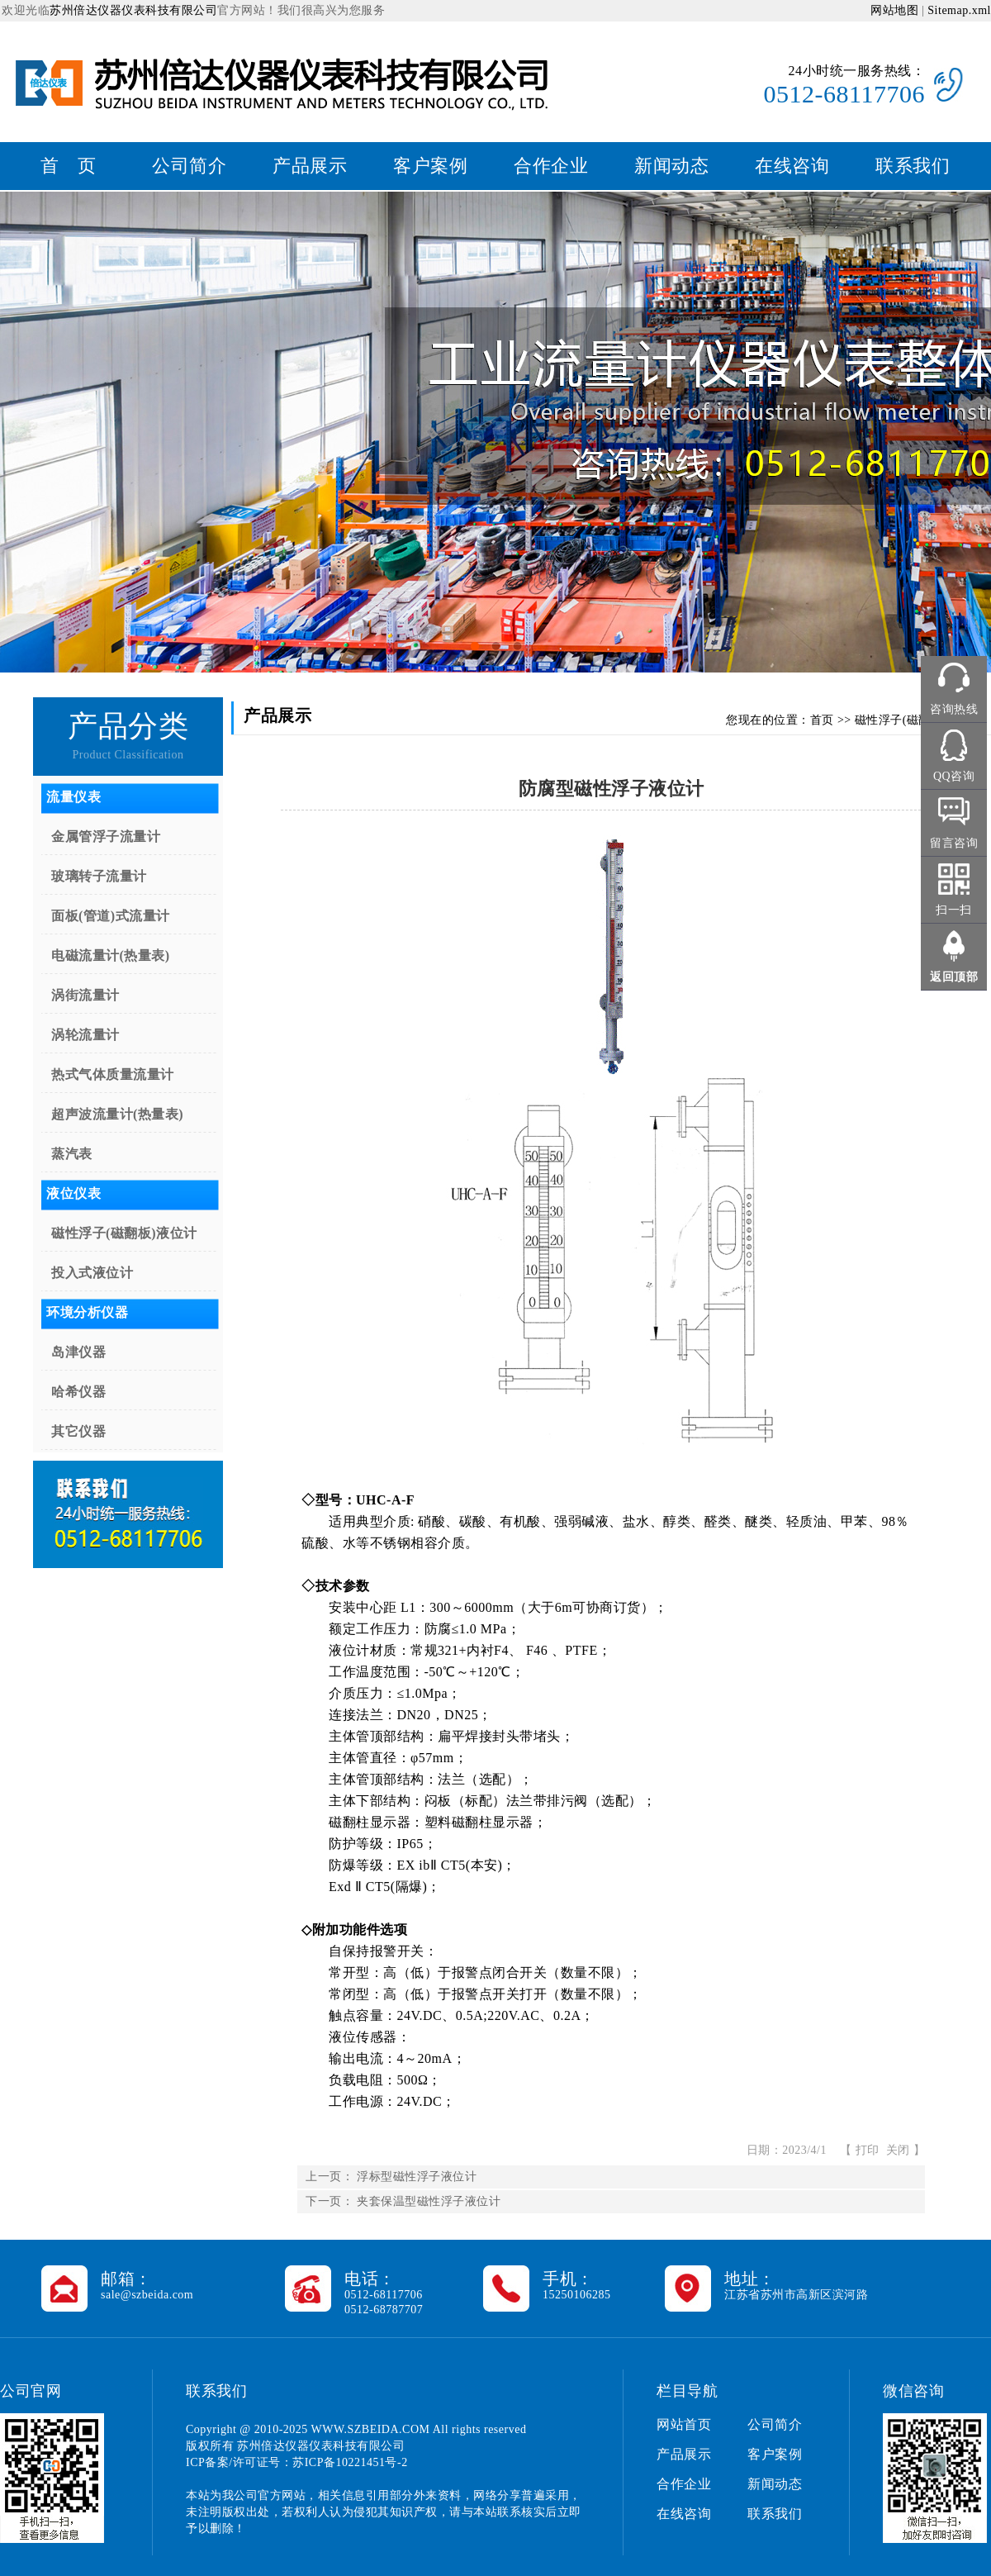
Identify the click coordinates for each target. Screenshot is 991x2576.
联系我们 (912, 165)
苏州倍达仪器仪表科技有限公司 (133, 10)
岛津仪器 (78, 1352)
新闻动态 (671, 165)
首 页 (68, 165)
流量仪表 (73, 797)
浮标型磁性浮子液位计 (417, 2176)
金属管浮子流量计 (105, 836)
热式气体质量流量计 (112, 1074)
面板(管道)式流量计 (110, 916)
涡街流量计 (85, 995)
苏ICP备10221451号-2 (349, 2462)
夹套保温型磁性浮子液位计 (428, 2201)
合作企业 (551, 165)
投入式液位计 (92, 1273)
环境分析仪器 (87, 1312)
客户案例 (430, 165)
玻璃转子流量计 (99, 876)
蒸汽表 (71, 1154)
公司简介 (189, 165)
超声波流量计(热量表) (117, 1114)
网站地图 (894, 10)
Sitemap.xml (959, 10)
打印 (868, 2150)
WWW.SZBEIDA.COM (370, 2429)
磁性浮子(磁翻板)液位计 (124, 1233)
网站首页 (684, 2424)
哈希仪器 (78, 1392)
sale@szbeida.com (147, 2294)
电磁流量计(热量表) (110, 955)
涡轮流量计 (85, 1035)
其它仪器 (78, 1431)
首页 (822, 720)
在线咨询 (792, 165)
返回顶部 (954, 977)
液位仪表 (73, 1193)
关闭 (898, 2150)
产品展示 (310, 165)
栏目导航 (687, 2391)
